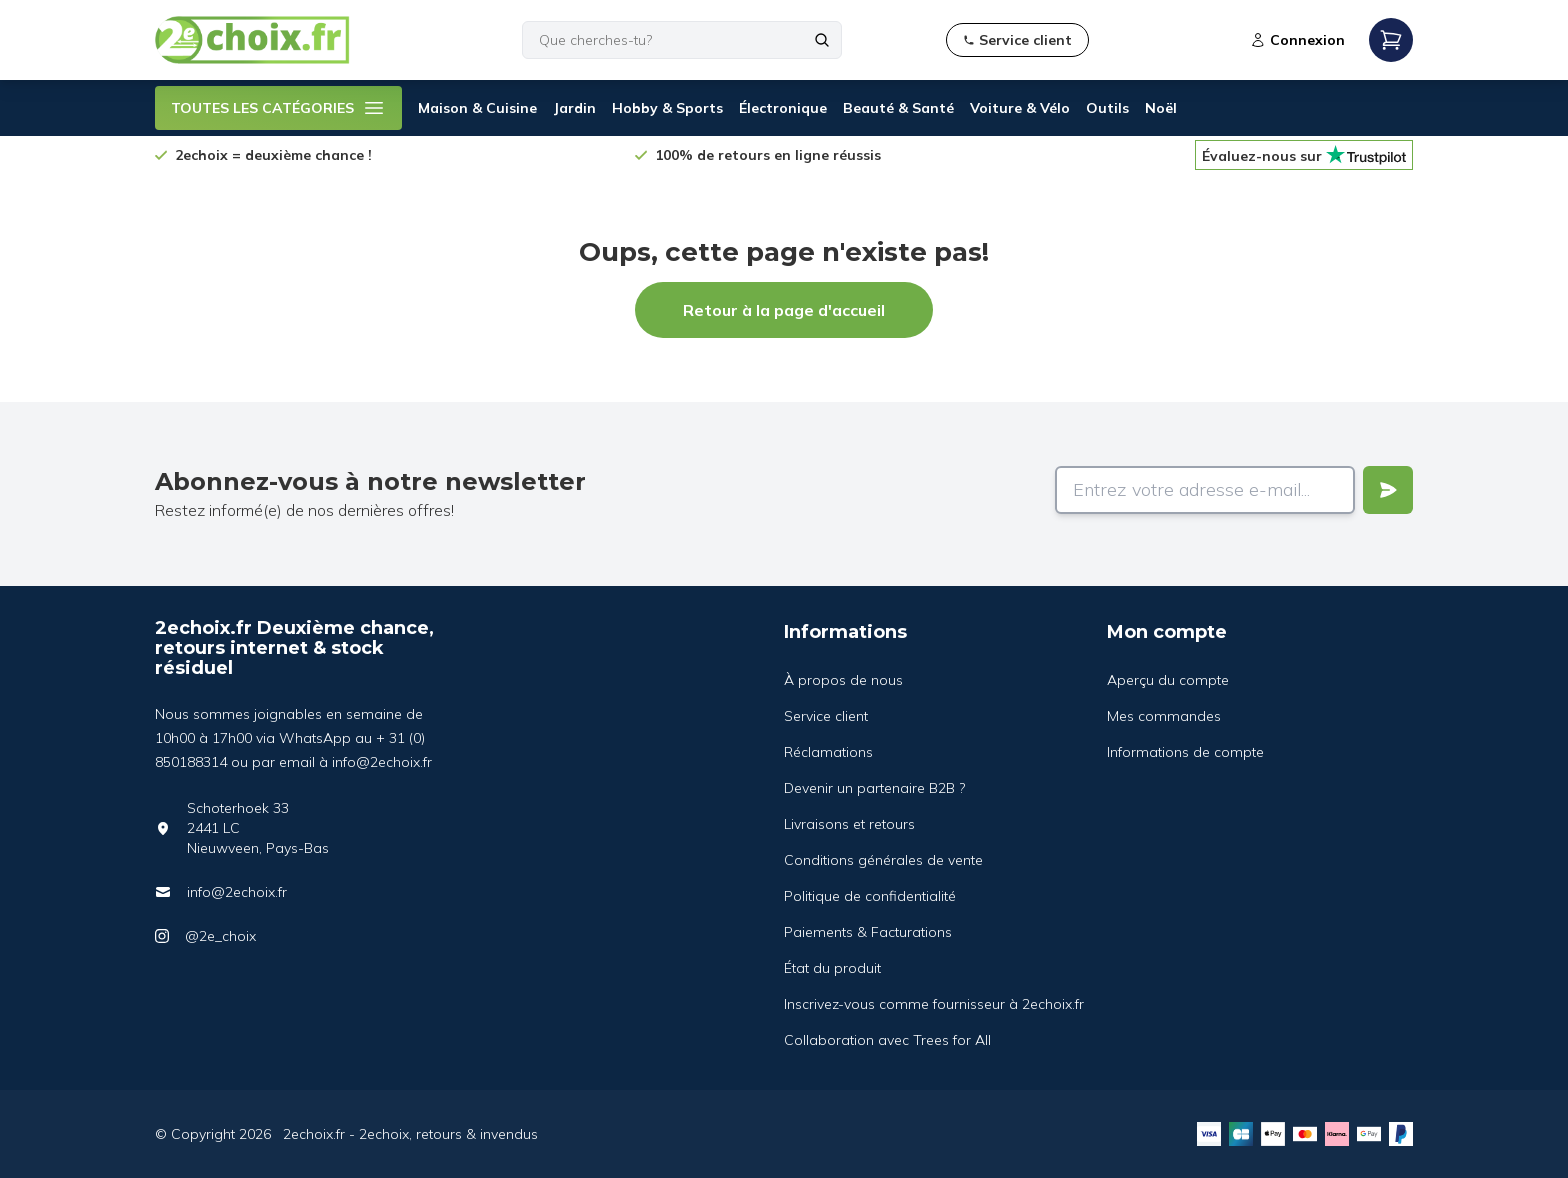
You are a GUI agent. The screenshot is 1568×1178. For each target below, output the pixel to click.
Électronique (783, 108)
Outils (1107, 108)
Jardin (574, 108)
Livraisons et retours (849, 824)
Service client (826, 716)
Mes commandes (1164, 716)
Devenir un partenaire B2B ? (874, 788)
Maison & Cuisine (477, 108)
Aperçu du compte (1168, 680)
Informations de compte (1185, 752)
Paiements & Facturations (868, 932)
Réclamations (828, 752)
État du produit (832, 968)
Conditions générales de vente (883, 860)
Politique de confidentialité (870, 896)
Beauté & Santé (898, 108)
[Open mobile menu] (1391, 40)
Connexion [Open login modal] (1297, 40)
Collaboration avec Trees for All (887, 1040)
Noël (1161, 108)
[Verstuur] (1388, 490)
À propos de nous (843, 680)
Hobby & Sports (667, 108)
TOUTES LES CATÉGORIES (278, 108)
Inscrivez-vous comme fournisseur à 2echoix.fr (934, 1004)
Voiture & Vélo (1020, 108)
